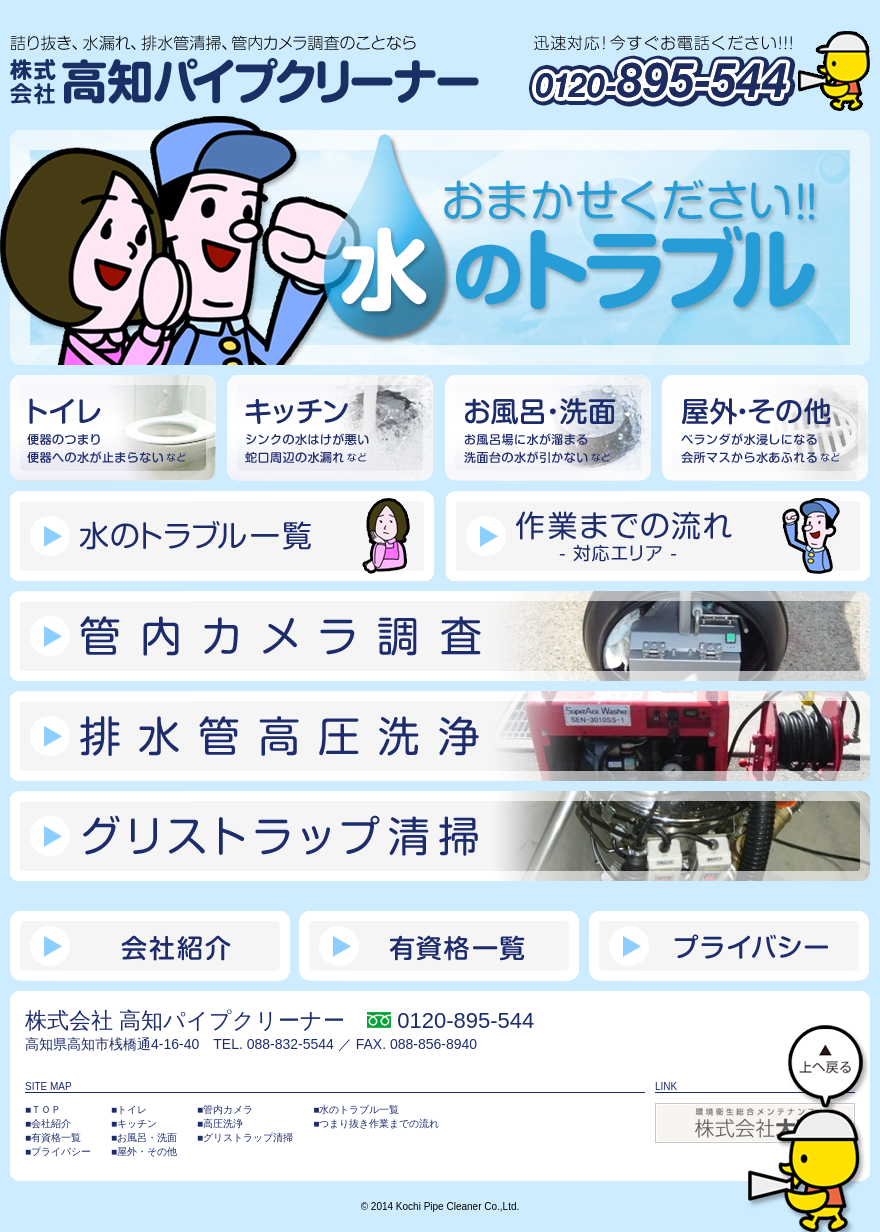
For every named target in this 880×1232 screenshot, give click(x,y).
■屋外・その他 (144, 1151)
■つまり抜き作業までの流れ (376, 1123)
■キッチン (134, 1123)
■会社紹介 (48, 1123)
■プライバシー (58, 1151)
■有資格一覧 (53, 1137)
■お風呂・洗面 (144, 1137)
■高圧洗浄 (220, 1123)
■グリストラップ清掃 (245, 1137)
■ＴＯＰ (43, 1109)
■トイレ (129, 1109)
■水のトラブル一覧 (356, 1109)
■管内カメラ (225, 1109)
